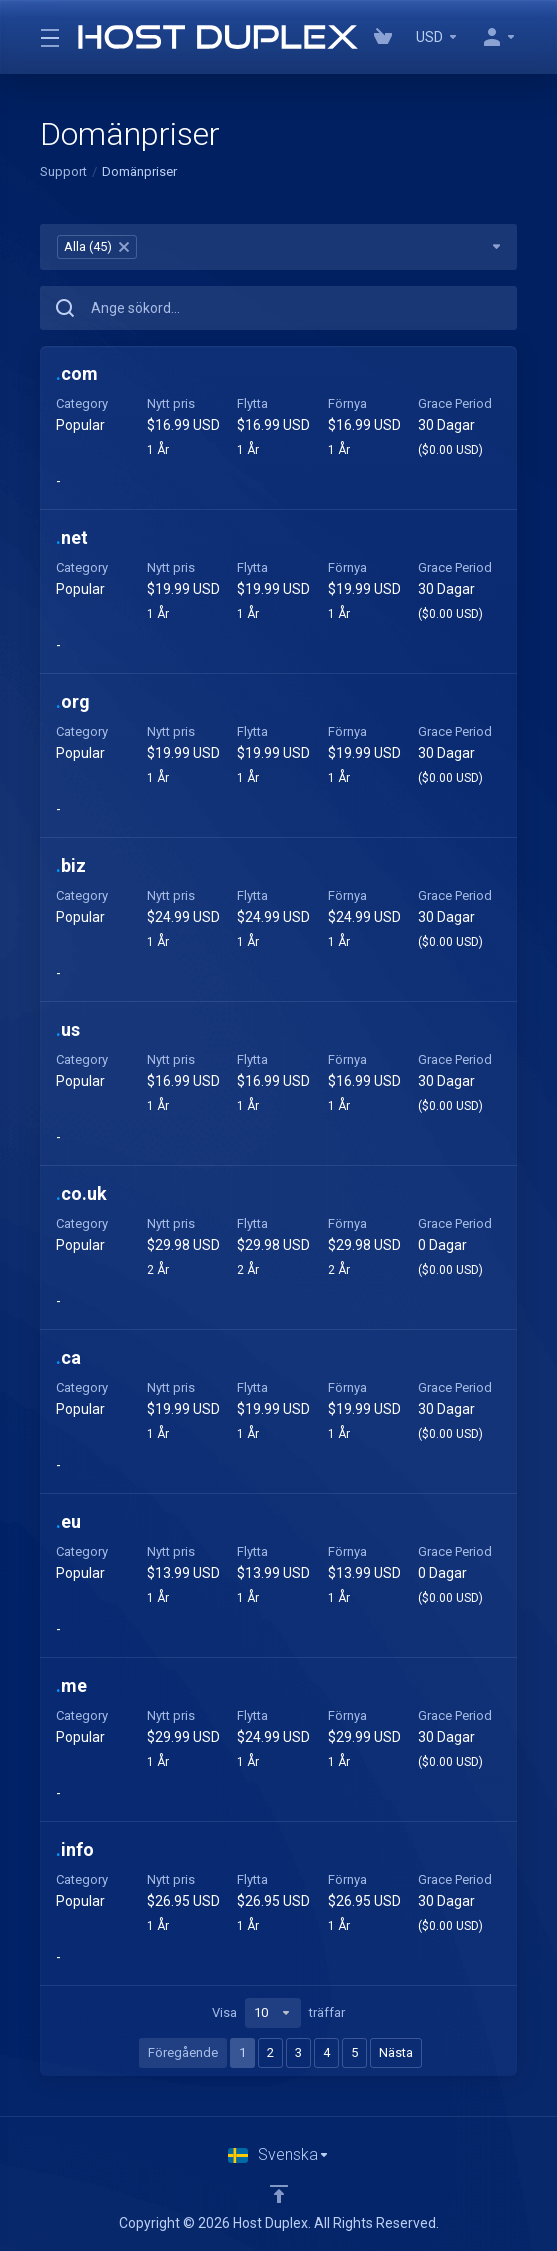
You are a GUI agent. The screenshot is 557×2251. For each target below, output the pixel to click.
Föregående (183, 2052)
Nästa (396, 2052)
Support (63, 171)
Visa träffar (278, 2013)
